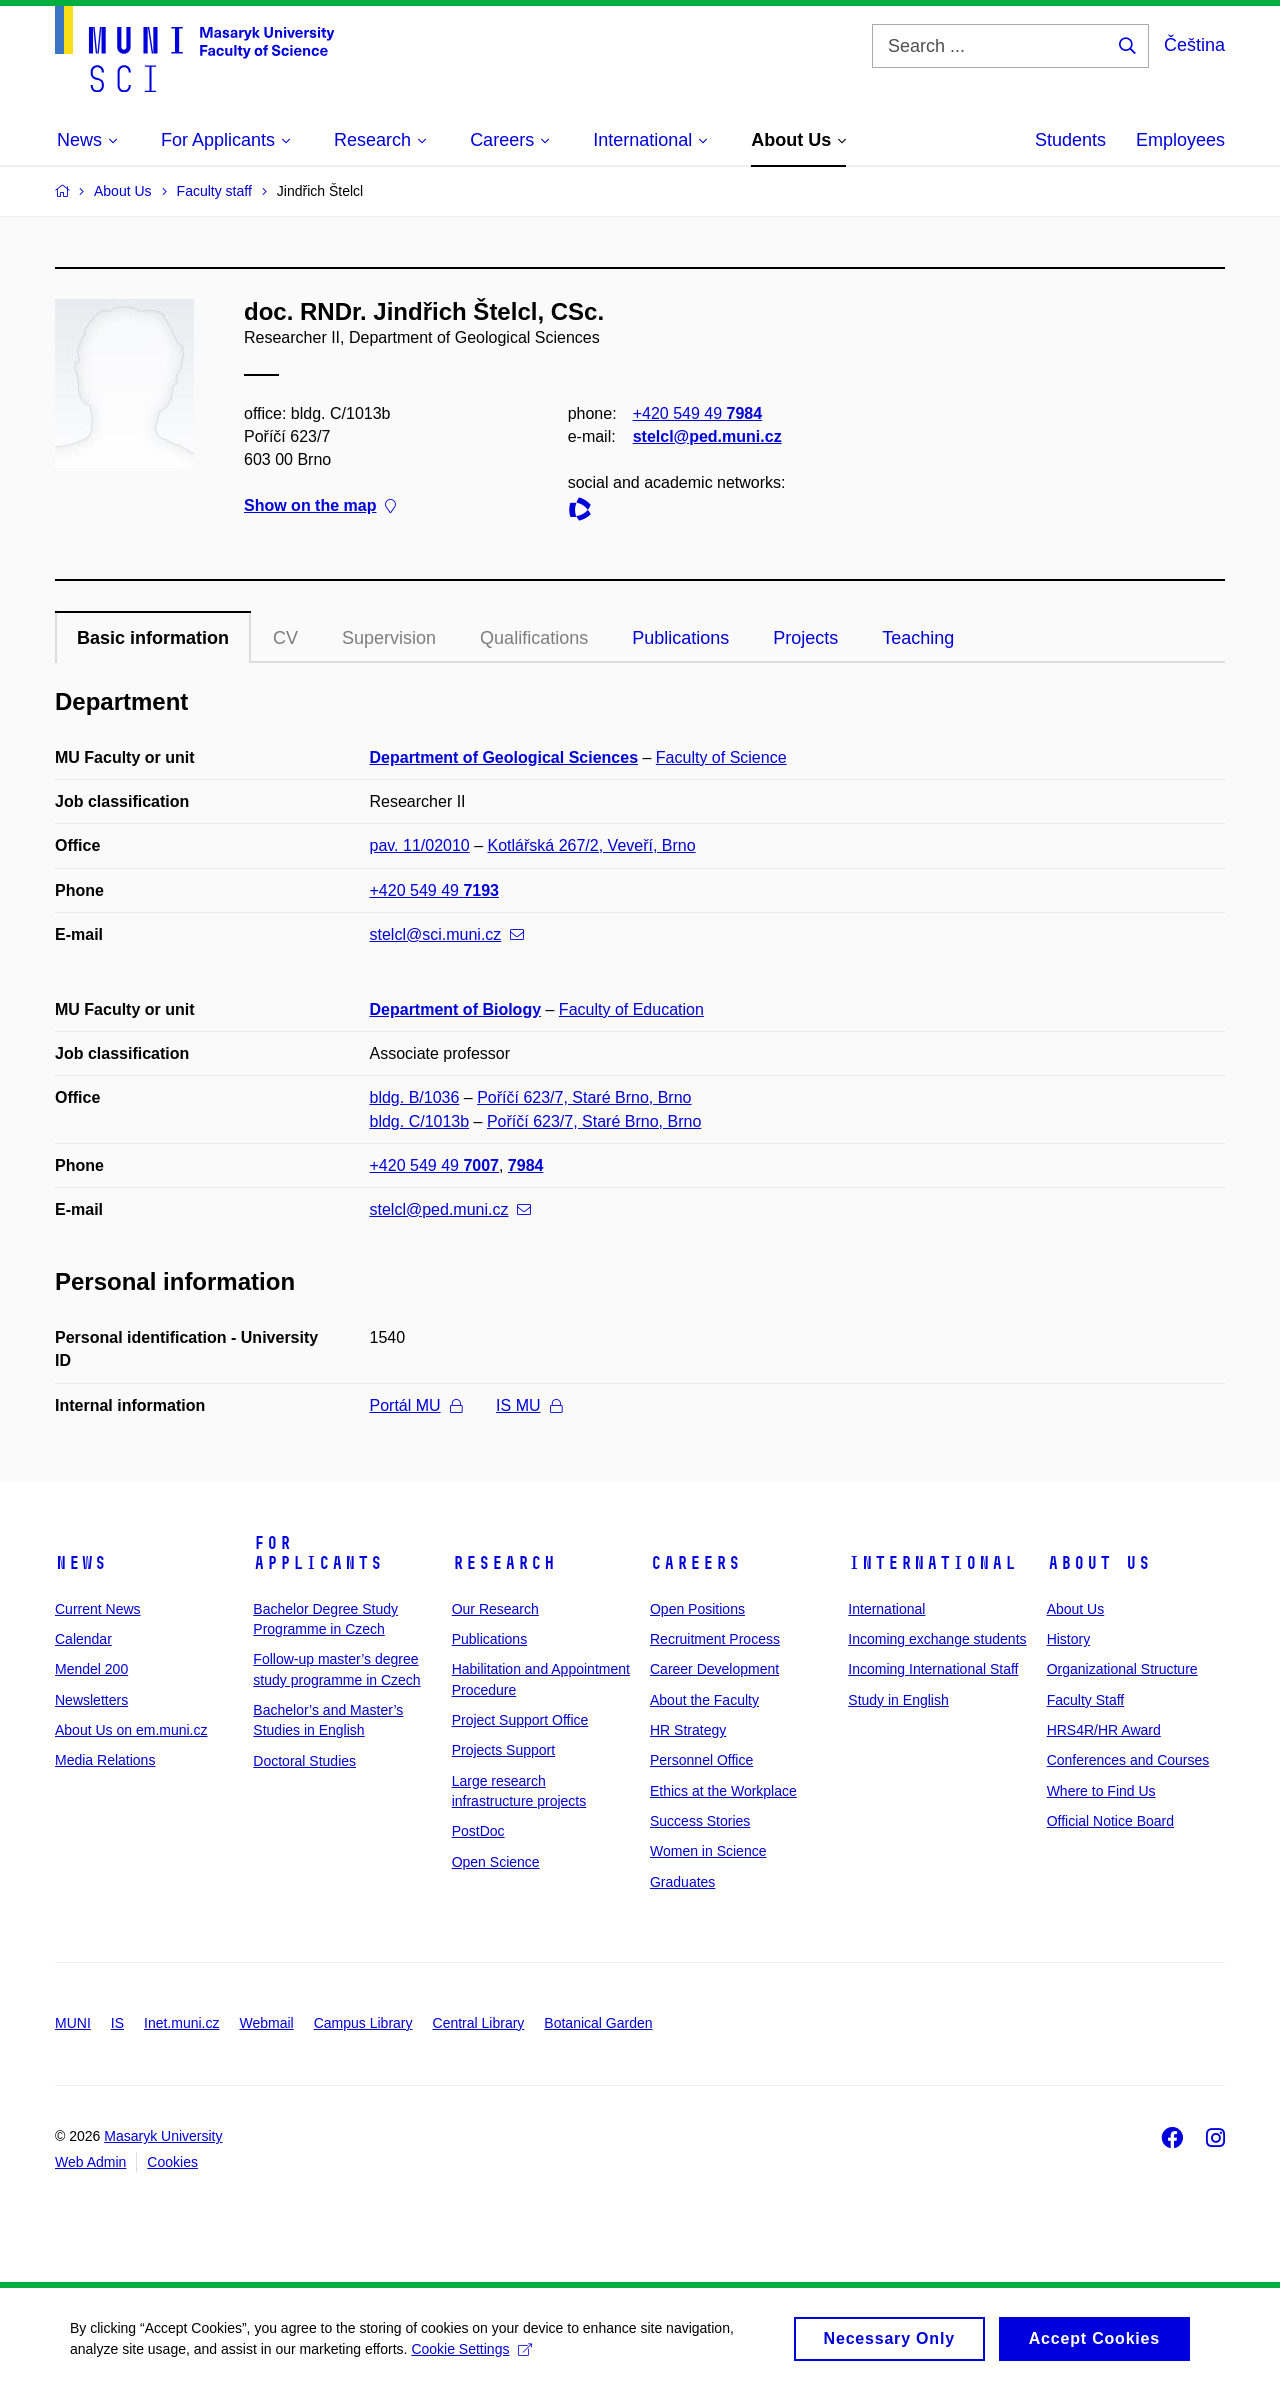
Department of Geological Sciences (504, 757)
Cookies (172, 2162)
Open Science (496, 1862)
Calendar (83, 1639)
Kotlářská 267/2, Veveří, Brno (592, 845)
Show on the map (320, 506)
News (81, 1563)
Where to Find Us (1101, 1791)
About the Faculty (704, 1700)
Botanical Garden (598, 2023)
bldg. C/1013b (420, 1121)
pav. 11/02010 (420, 845)
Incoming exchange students (937, 1639)
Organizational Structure (1122, 1669)
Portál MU (416, 1405)
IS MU (528, 1405)
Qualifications (534, 638)
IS (117, 2023)
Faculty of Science (721, 757)
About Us (1099, 1563)
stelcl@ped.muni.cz (707, 436)
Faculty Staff (1086, 1700)
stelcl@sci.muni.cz (447, 934)
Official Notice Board (1110, 1821)
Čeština (1194, 45)
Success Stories (700, 1821)
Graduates (682, 1882)
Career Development (714, 1669)
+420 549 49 (697, 413)
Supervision (389, 638)
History (1069, 1639)
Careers (695, 1563)
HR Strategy (688, 1730)
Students (1070, 140)
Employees (1180, 140)
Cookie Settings (471, 2355)
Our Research (495, 1609)
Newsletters (91, 1700)
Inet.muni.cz (181, 2023)
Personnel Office (701, 1760)
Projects (805, 638)
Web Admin (90, 2162)
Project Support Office (520, 1720)
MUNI (73, 2023)
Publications (680, 638)
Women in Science (708, 1851)
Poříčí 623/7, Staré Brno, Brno (584, 1097)
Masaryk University (163, 2136)
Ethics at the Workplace (723, 1791)
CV (285, 638)
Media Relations (105, 1760)
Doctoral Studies (304, 1761)
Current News (98, 1609)
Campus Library (363, 2023)
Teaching (918, 638)
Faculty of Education (631, 1009)
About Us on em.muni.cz (131, 1730)
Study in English (898, 1700)
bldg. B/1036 (415, 1097)
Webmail (267, 2023)
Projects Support (504, 1750)
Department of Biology (456, 1009)
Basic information (153, 638)
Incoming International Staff (933, 1669)
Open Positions (697, 1609)
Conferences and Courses (1128, 1760)
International (932, 1563)
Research (504, 1563)
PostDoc (478, 1831)
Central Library (479, 2023)
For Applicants (318, 1553)
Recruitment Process (715, 1639)
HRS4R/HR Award (1104, 1730)
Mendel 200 (91, 1669)
